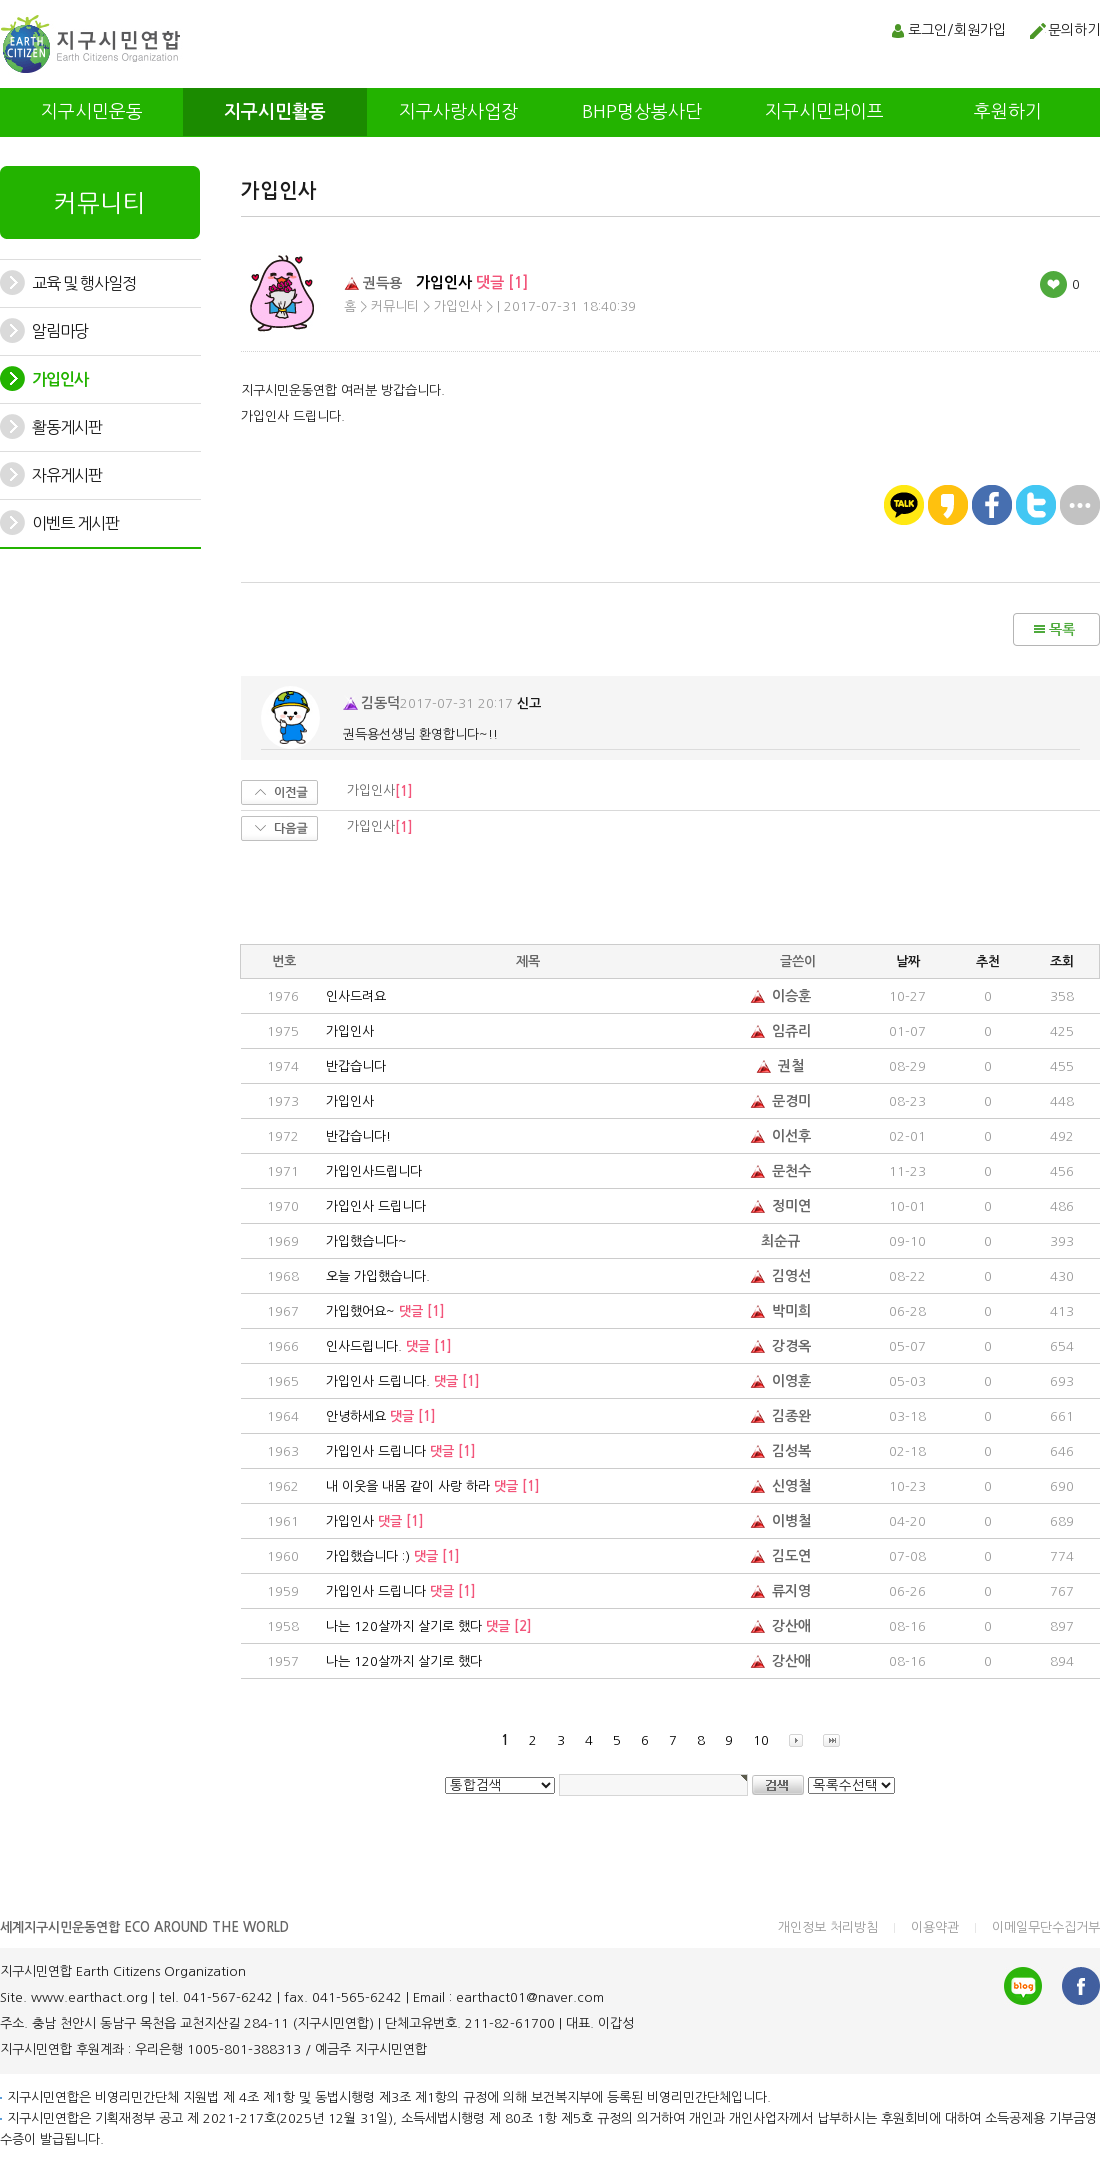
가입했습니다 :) (393, 1556)
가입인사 (350, 1031)
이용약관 (935, 1927)
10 (761, 1740)
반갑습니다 (356, 1066)
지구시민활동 (275, 112)
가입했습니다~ (366, 1241)
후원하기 (1008, 112)
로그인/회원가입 (957, 30)
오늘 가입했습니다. (378, 1276)
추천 (988, 961)
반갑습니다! (358, 1136)
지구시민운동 (92, 112)
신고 (529, 703)
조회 (1062, 961)
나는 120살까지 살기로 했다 (429, 1626)
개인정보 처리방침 (828, 1927)
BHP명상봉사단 (642, 112)
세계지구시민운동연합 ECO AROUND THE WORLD (144, 1927)
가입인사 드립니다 (376, 1206)
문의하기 (1074, 30)
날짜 (908, 961)
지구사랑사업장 (458, 112)
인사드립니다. (389, 1346)
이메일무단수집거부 (1046, 1927)
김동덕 (371, 702)
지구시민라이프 (824, 112)
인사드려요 (356, 996)
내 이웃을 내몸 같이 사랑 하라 (433, 1486)
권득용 (373, 282)
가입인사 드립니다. (403, 1381)
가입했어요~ (385, 1311)
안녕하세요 (381, 1416)
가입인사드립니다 (374, 1171)
